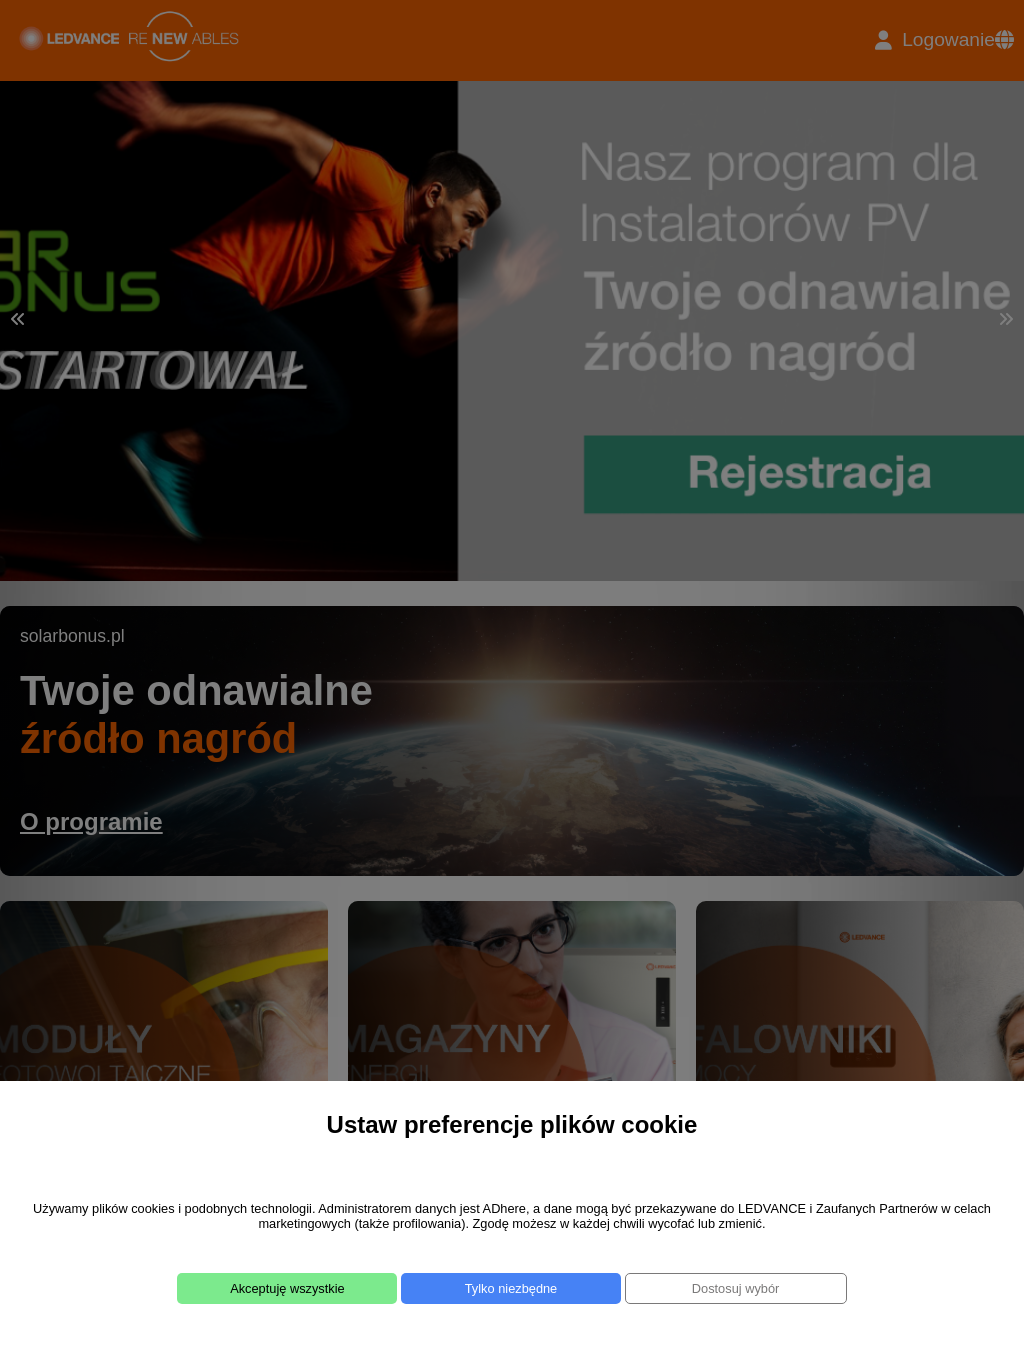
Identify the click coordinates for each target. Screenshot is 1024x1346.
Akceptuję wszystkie (287, 1288)
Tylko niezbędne (511, 1288)
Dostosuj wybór (735, 1288)
